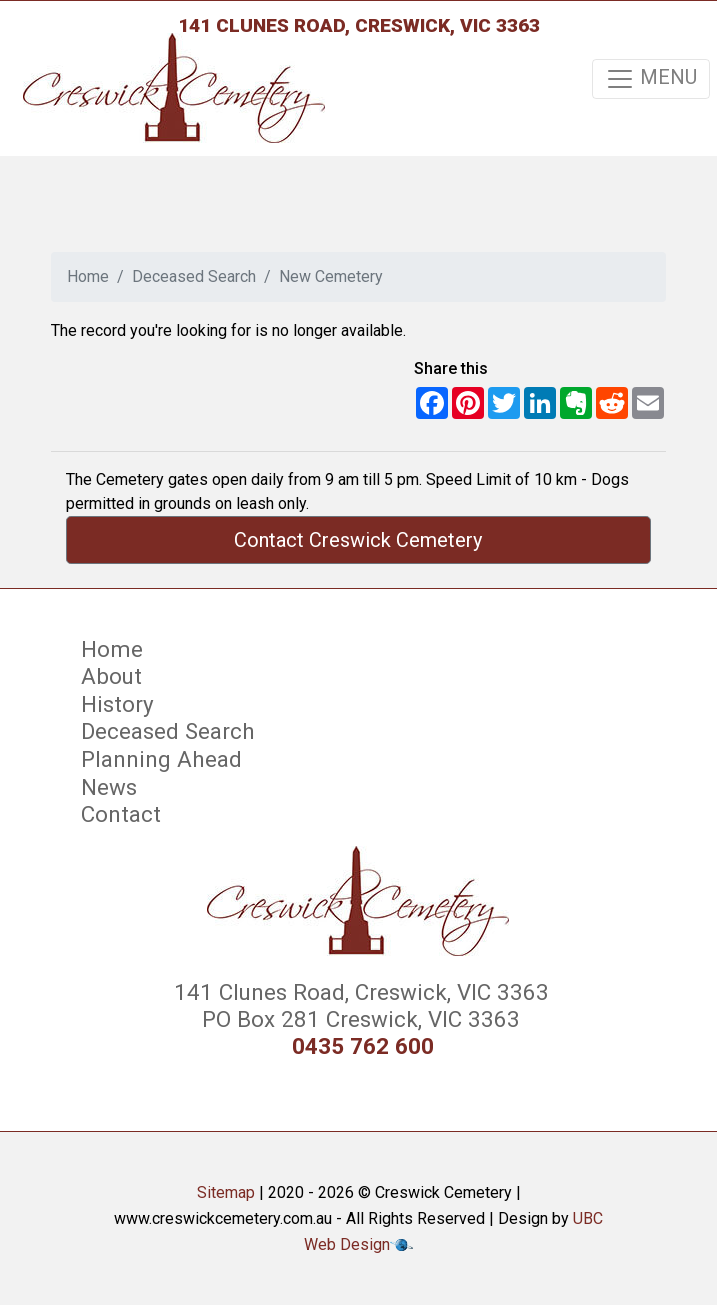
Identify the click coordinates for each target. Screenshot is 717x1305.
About (111, 676)
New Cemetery (331, 276)
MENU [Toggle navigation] (651, 79)
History (117, 704)
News (109, 787)
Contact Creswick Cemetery (358, 540)
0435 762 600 (363, 1046)
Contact (121, 814)
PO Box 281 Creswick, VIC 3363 (358, 1019)
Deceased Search (194, 276)
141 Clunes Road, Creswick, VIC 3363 (359, 25)
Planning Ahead (161, 759)
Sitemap (226, 1192)
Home (88, 276)
